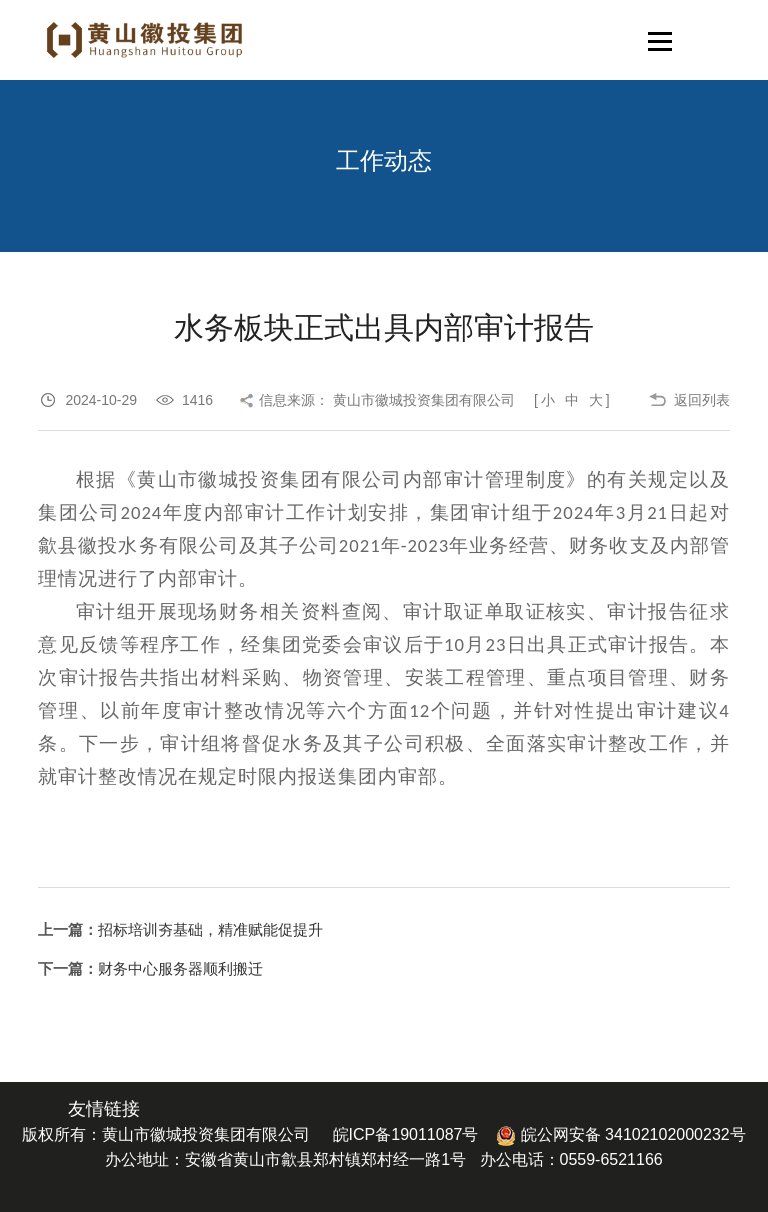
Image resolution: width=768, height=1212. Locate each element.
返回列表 (702, 400)
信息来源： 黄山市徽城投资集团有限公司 (387, 400)
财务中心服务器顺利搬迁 (180, 968)
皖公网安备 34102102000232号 (620, 1134)
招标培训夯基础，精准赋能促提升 (210, 929)
